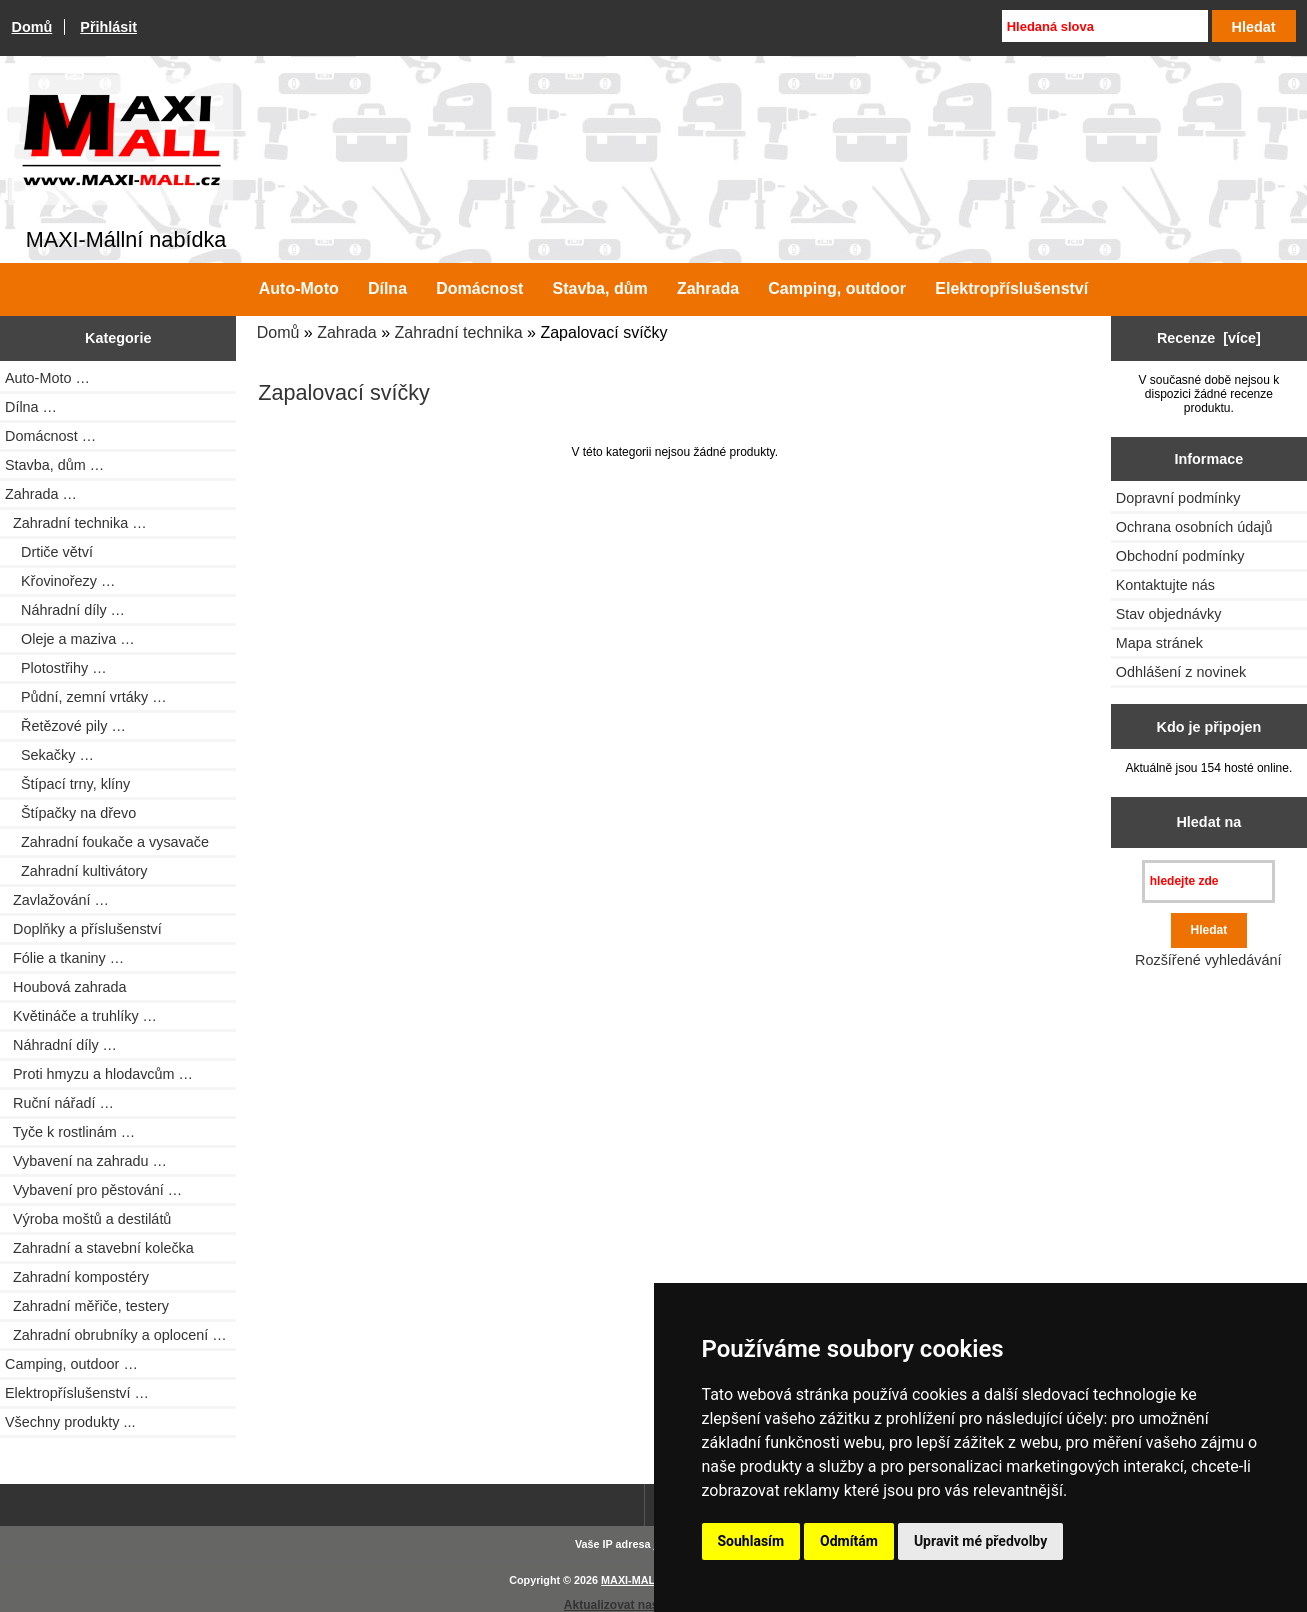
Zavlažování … (57, 900)
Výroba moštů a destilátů (88, 1219)
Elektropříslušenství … (77, 1393)
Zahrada (347, 332)
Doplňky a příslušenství (83, 929)
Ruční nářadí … (59, 1103)
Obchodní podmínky (1180, 556)
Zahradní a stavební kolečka (99, 1248)
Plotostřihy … (56, 668)
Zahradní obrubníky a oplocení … (116, 1335)
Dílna (387, 288)
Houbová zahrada (66, 987)
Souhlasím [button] (751, 1541)
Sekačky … (49, 755)
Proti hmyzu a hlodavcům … (99, 1074)
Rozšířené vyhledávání (1208, 960)
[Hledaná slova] (1105, 26)
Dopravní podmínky (1178, 498)
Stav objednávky (1169, 614)
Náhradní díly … (65, 610)
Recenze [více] (1209, 338)
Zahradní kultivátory (76, 871)
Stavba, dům (600, 288)
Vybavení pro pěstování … (93, 1190)
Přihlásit (108, 27)
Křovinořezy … (60, 581)
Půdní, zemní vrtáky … (86, 697)
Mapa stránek (1159, 643)
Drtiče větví (49, 552)
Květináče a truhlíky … (81, 1016)
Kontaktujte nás (1165, 585)
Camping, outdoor (837, 288)
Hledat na (1208, 822)
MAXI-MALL (631, 1580)
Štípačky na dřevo (70, 813)
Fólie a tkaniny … (64, 958)
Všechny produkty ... (70, 1422)
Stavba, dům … (54, 465)
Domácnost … (50, 436)
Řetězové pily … (65, 726)
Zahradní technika (459, 332)
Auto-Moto (299, 288)
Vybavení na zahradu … (86, 1161)
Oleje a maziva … (70, 639)
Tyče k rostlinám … (70, 1132)
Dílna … (31, 407)
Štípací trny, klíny (67, 784)
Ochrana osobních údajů (1194, 527)
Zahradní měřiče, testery (87, 1306)
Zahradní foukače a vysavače (107, 842)
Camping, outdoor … (71, 1364)
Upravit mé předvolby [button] (980, 1541)
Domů (32, 27)
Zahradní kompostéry (77, 1277)
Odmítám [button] (849, 1541)
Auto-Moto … (47, 378)
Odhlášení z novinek (1181, 672)
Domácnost (479, 288)
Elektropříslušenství (1011, 288)
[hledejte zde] (1208, 881)
